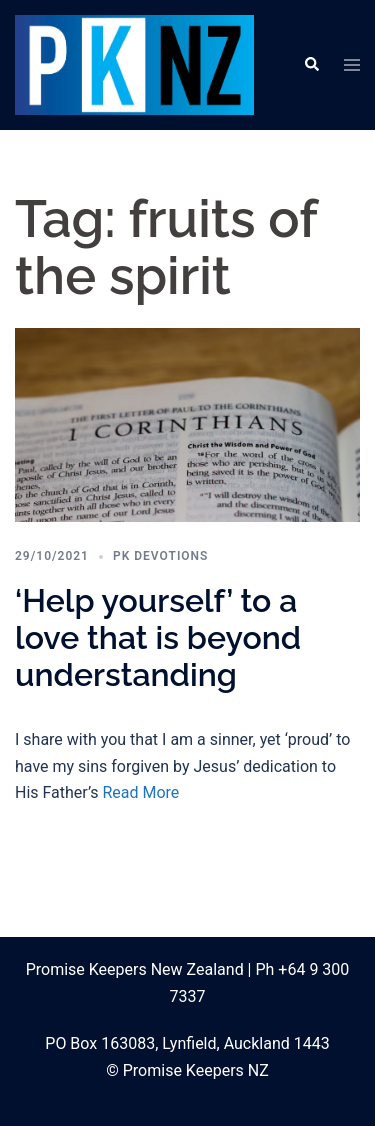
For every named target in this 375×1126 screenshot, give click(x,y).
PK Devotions (160, 556)
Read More (140, 792)
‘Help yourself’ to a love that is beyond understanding (158, 637)
